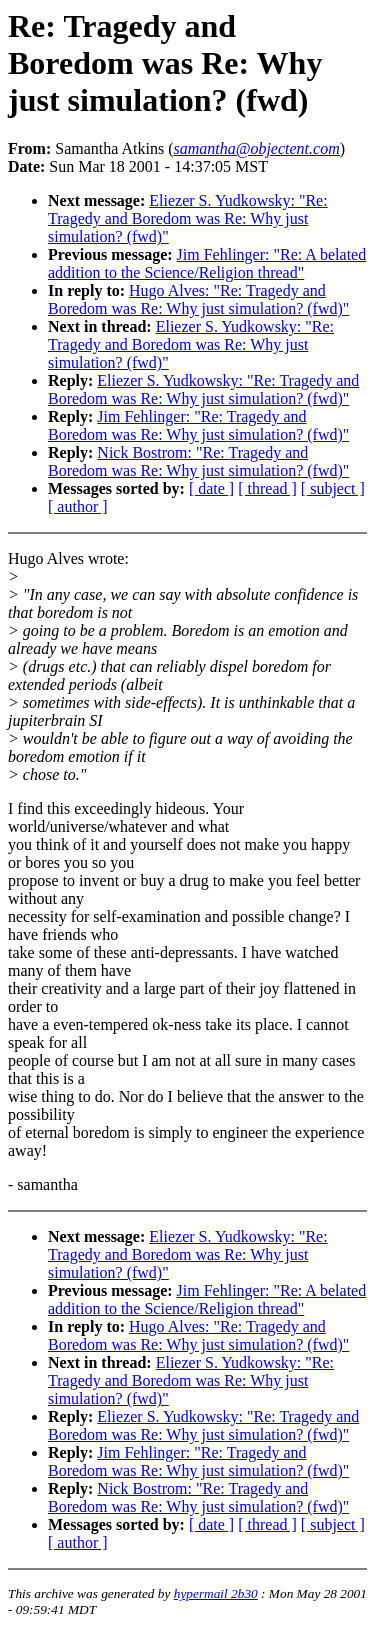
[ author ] (78, 506)
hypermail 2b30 (216, 1593)
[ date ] (211, 488)
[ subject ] (333, 488)
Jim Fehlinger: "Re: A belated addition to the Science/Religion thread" (207, 263)
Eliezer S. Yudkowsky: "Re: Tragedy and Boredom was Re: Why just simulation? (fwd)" (188, 218)
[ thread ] (267, 488)
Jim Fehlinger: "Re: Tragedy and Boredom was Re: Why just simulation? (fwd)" (198, 425)
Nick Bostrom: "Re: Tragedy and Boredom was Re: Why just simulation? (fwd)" (198, 461)
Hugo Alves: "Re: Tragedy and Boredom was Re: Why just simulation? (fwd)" (198, 299)
